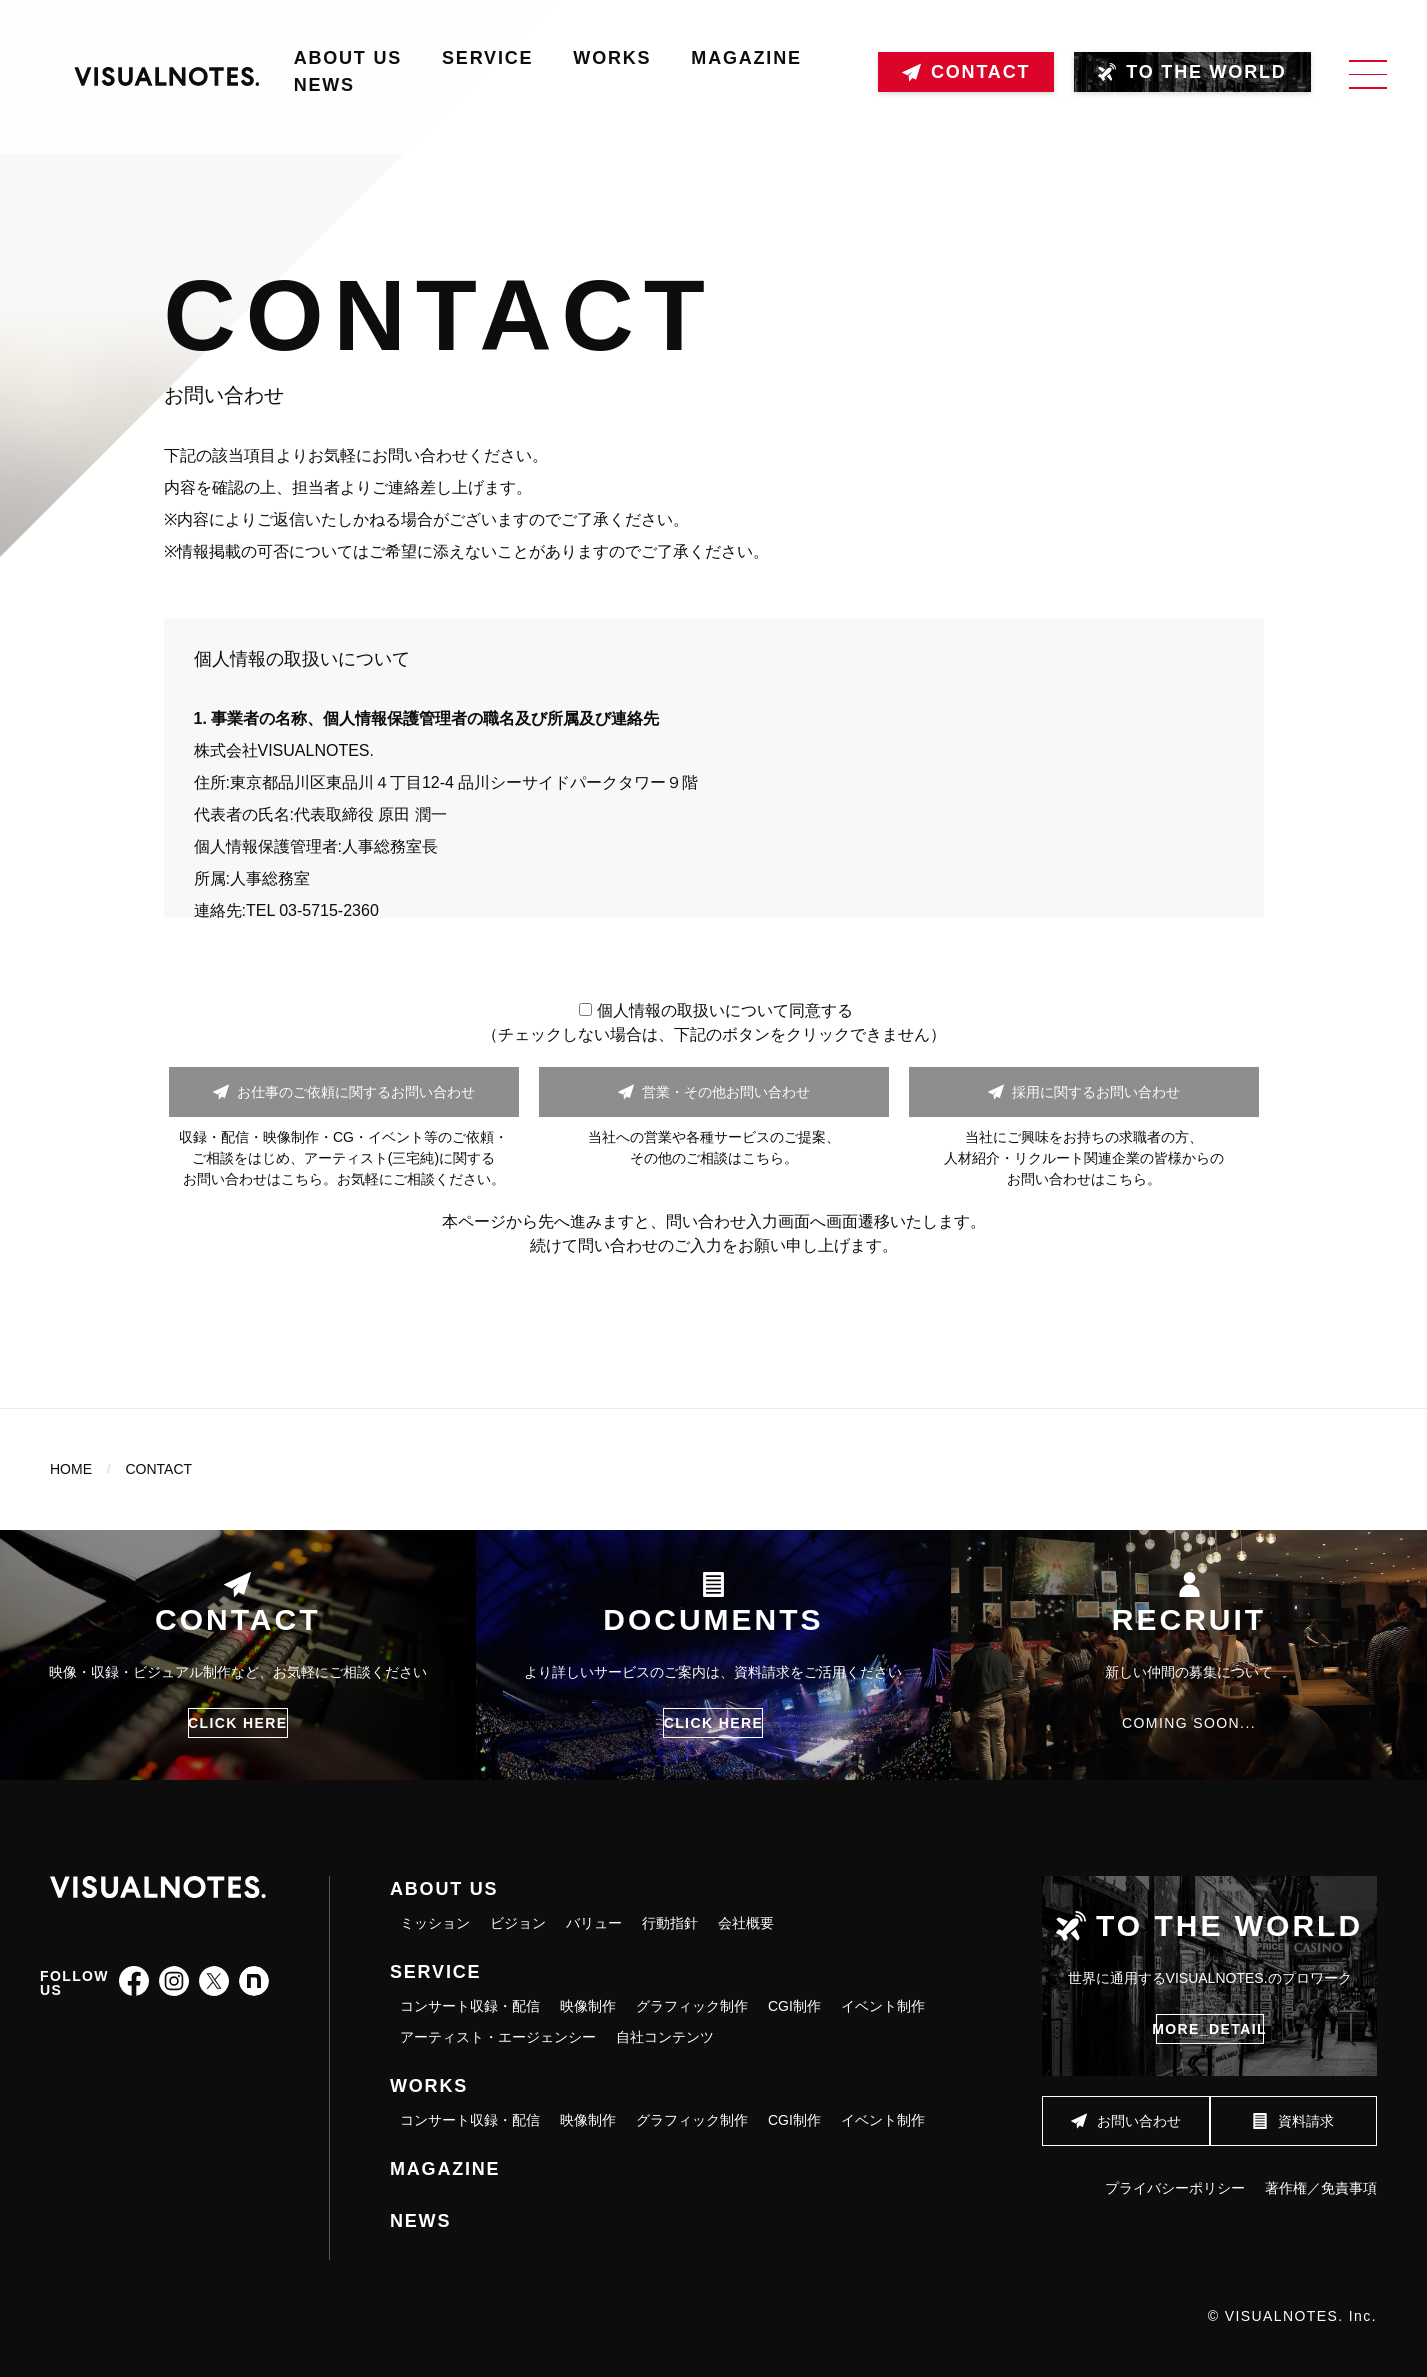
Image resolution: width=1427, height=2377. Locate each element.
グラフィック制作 (692, 2006)
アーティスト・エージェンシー (498, 2037)
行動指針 (670, 1923)
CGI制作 (794, 2006)
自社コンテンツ (665, 2037)
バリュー (594, 1923)
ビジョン (518, 1923)
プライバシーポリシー (1175, 2176)
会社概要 (746, 1923)
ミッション (435, 1923)
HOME (71, 1469)
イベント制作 (883, 2006)
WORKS (612, 58)
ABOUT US (348, 58)
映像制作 (588, 2006)
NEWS (324, 85)
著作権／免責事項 (1321, 2176)
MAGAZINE (746, 58)
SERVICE (487, 58)
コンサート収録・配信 (470, 2006)
